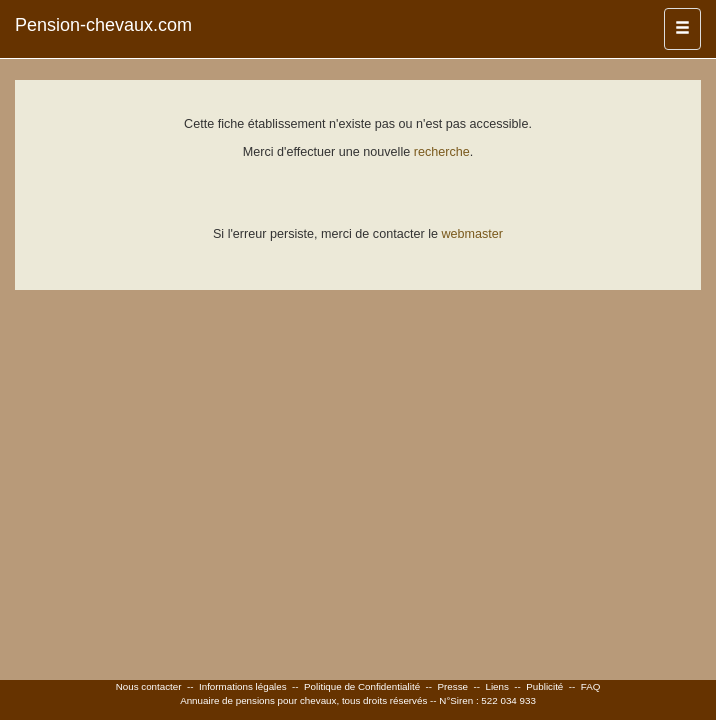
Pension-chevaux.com (103, 25)
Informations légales (243, 686)
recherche (442, 152)
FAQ (591, 686)
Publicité (544, 686)
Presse (453, 686)
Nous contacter (149, 686)
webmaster (472, 234)
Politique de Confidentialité (362, 686)
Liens (496, 686)
